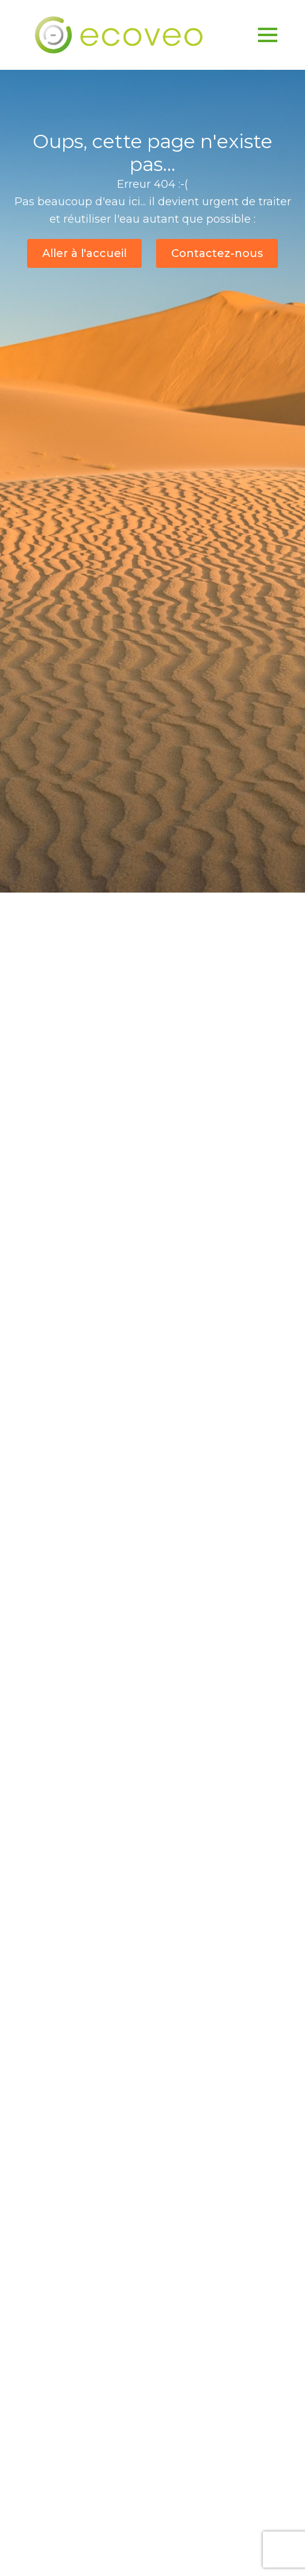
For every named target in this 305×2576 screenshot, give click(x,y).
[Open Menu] (267, 35)
